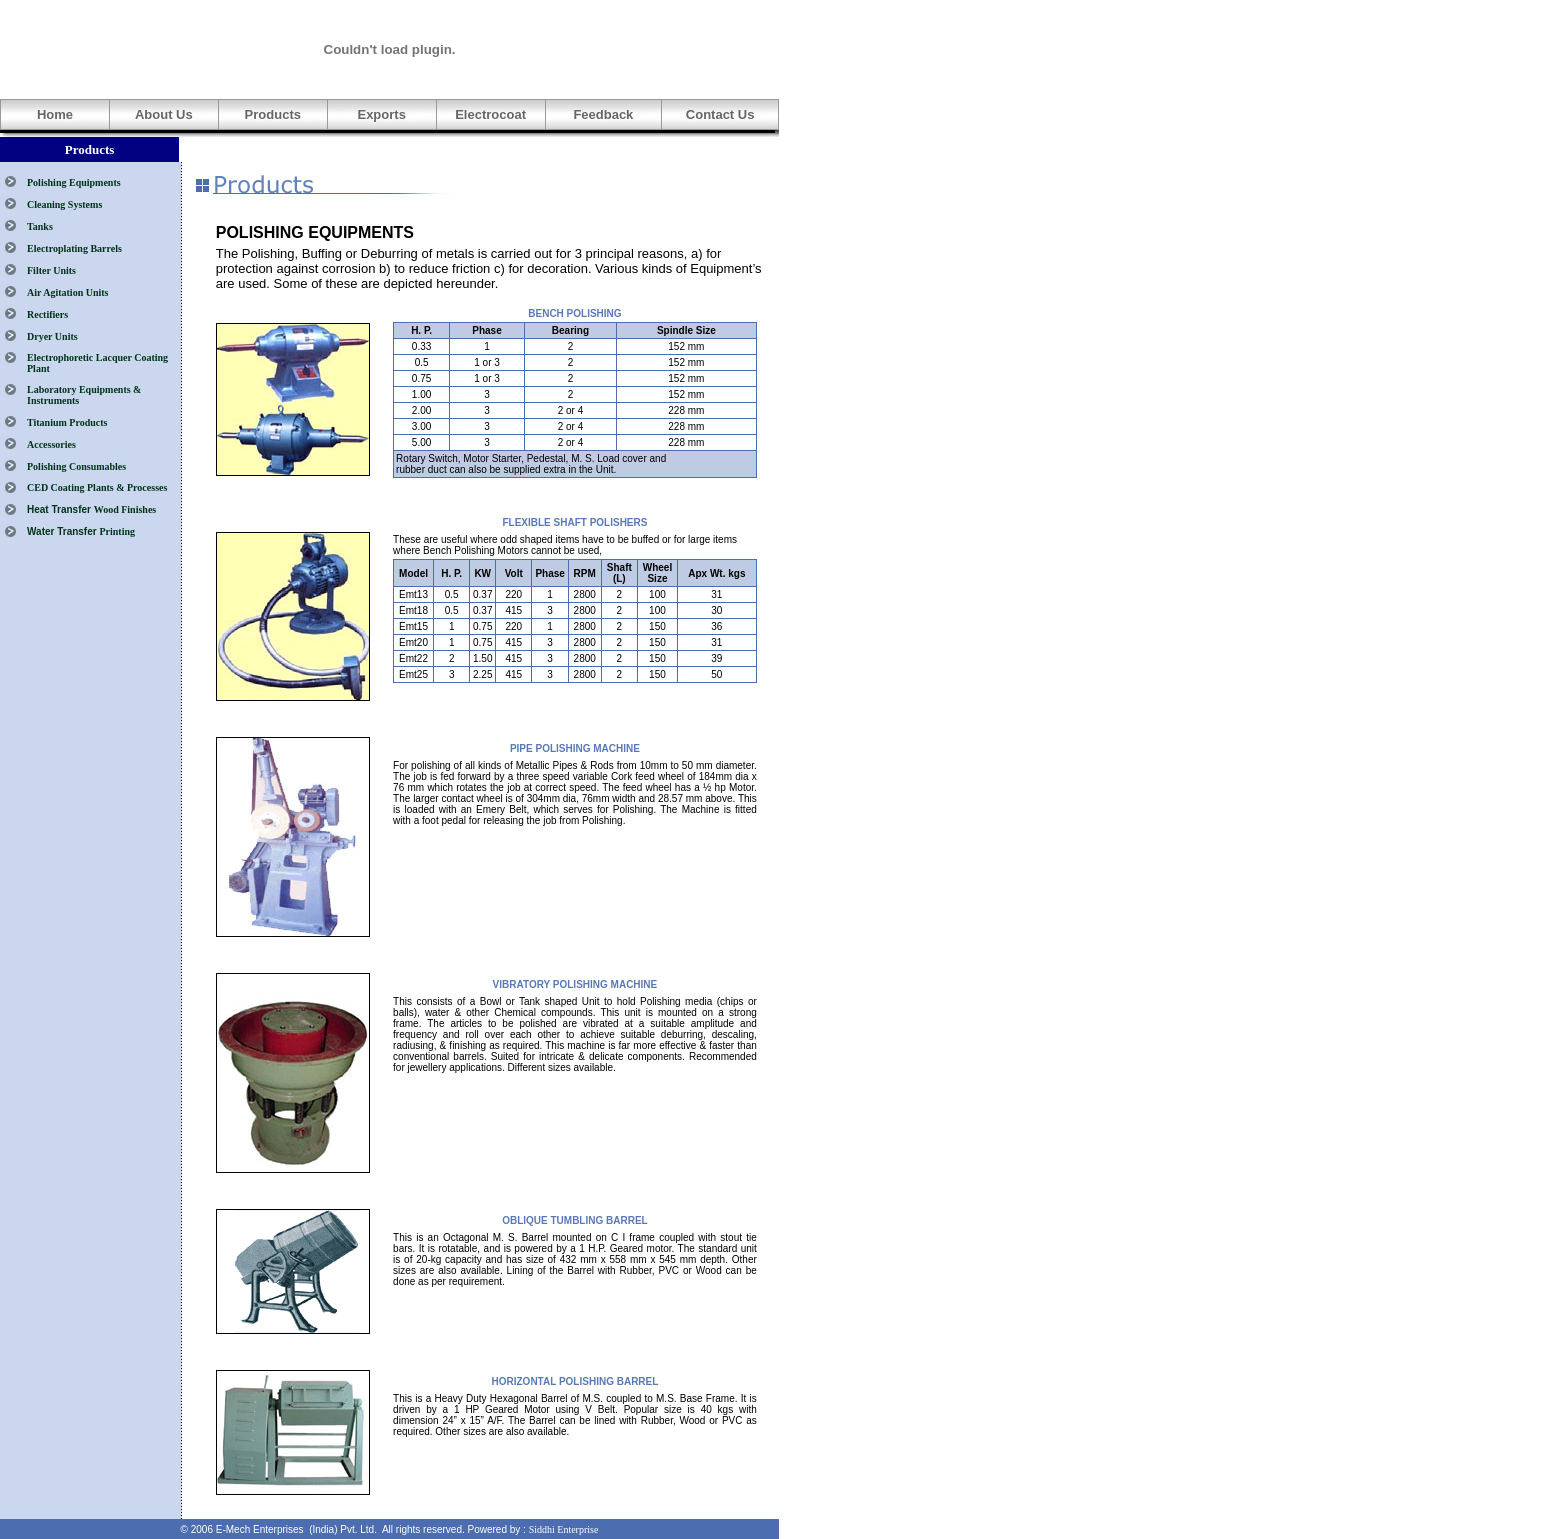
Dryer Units (52, 336)
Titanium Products (67, 422)
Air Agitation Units (68, 292)
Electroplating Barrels (74, 248)
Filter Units (51, 270)
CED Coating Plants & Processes (97, 487)
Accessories (51, 444)
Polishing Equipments (74, 182)
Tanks (40, 226)
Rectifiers (47, 314)
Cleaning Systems (64, 204)
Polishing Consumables (76, 466)
